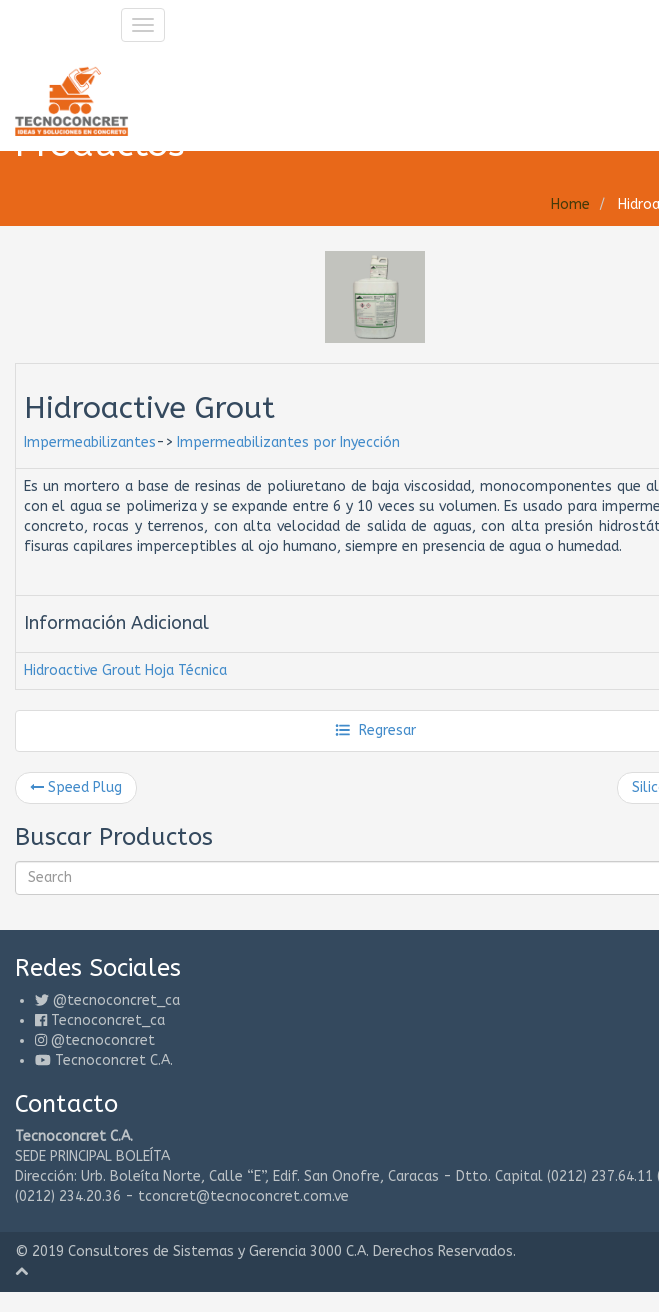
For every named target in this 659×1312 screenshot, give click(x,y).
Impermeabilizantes (90, 442)
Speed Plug (76, 787)
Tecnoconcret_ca (108, 1020)
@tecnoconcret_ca (116, 1000)
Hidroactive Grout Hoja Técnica (125, 670)
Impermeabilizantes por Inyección (288, 442)
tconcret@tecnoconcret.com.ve (243, 1196)
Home (570, 204)
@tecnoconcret (103, 1040)
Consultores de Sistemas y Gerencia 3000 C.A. (218, 1251)
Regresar (375, 730)
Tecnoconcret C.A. (114, 1060)
